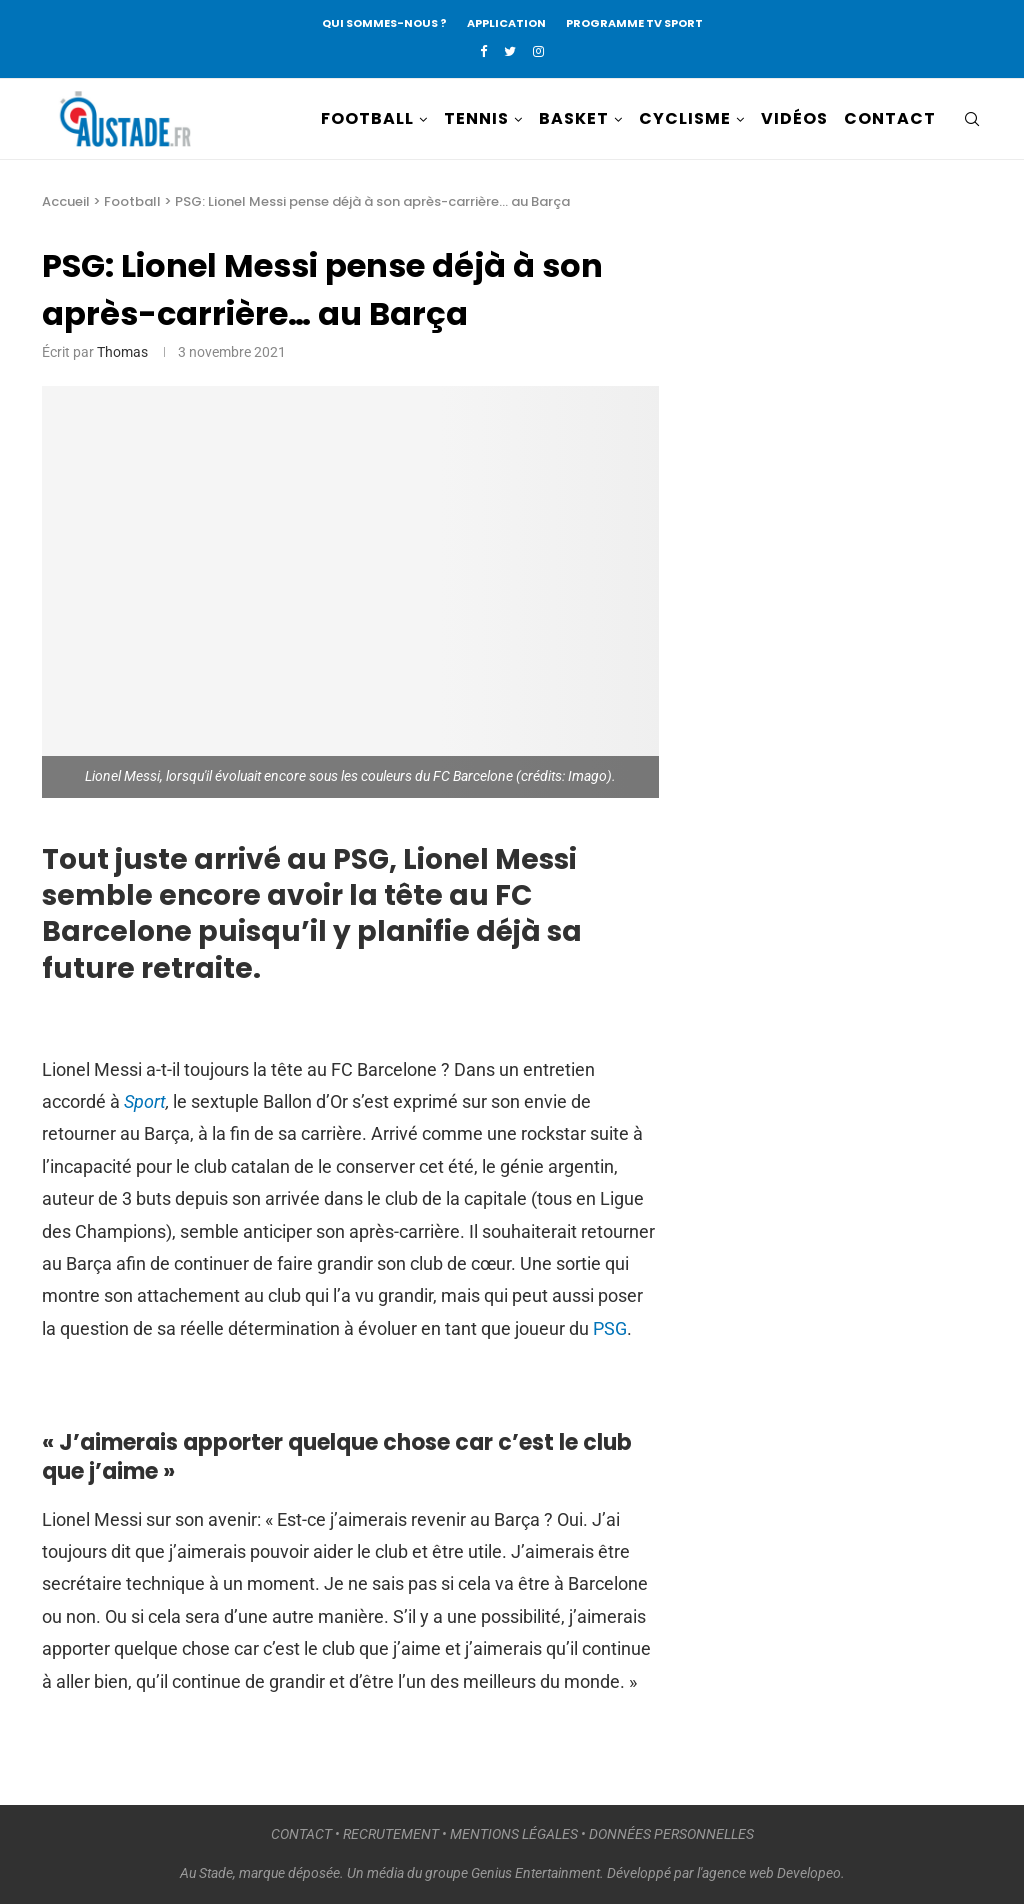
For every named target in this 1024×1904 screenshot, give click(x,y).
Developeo (809, 1873)
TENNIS (476, 118)
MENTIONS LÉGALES (514, 1834)
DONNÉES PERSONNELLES (671, 1834)
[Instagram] (538, 51)
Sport (145, 1101)
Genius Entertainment (535, 1873)
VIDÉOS (794, 118)
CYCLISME (685, 118)
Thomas (122, 352)
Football (132, 201)
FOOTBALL (367, 118)
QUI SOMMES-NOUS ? (384, 23)
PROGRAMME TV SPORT (634, 23)
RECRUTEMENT (391, 1834)
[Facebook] (483, 51)
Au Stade (206, 1873)
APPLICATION (506, 23)
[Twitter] (510, 51)
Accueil (66, 201)
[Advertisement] (859, 542)
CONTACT (890, 118)
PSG (610, 1328)
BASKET (574, 118)
